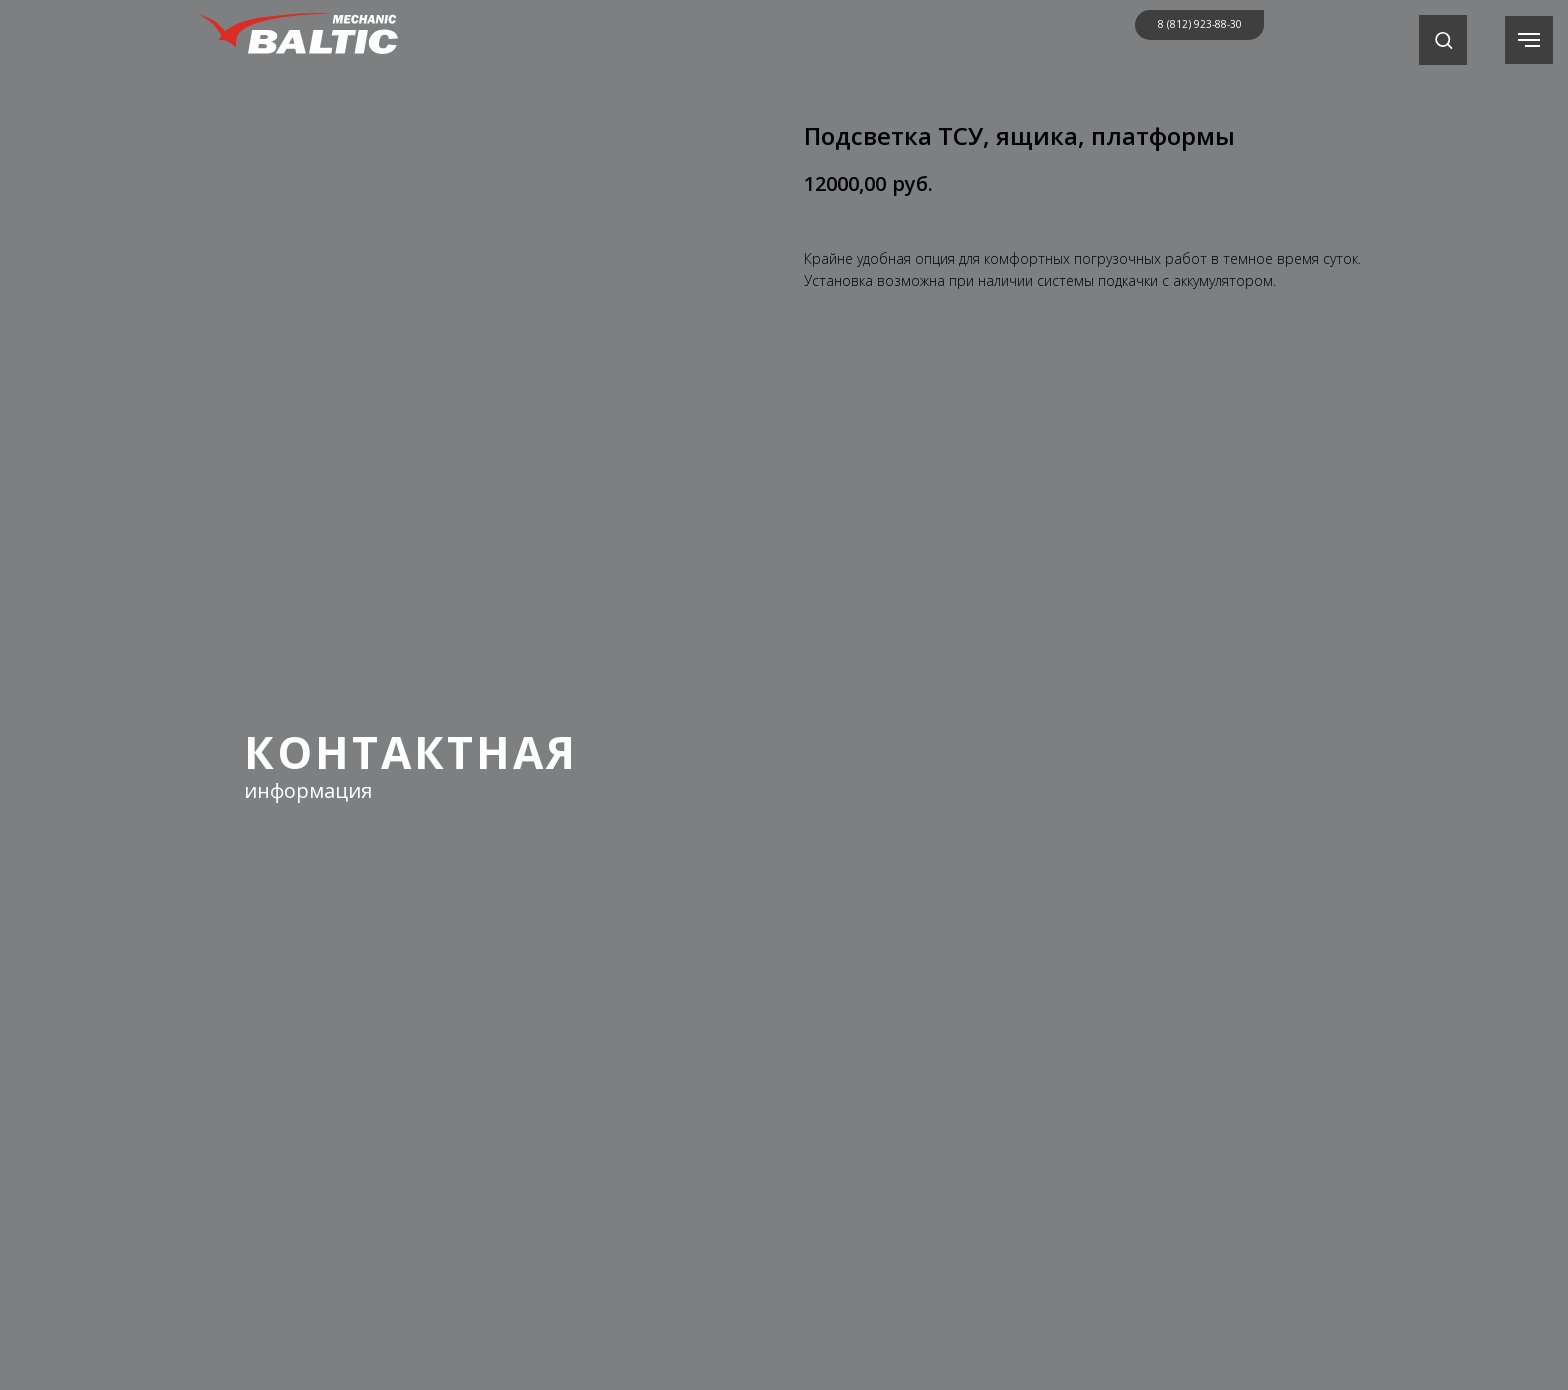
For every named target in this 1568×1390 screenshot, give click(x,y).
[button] (1443, 39)
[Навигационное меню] (1529, 40)
